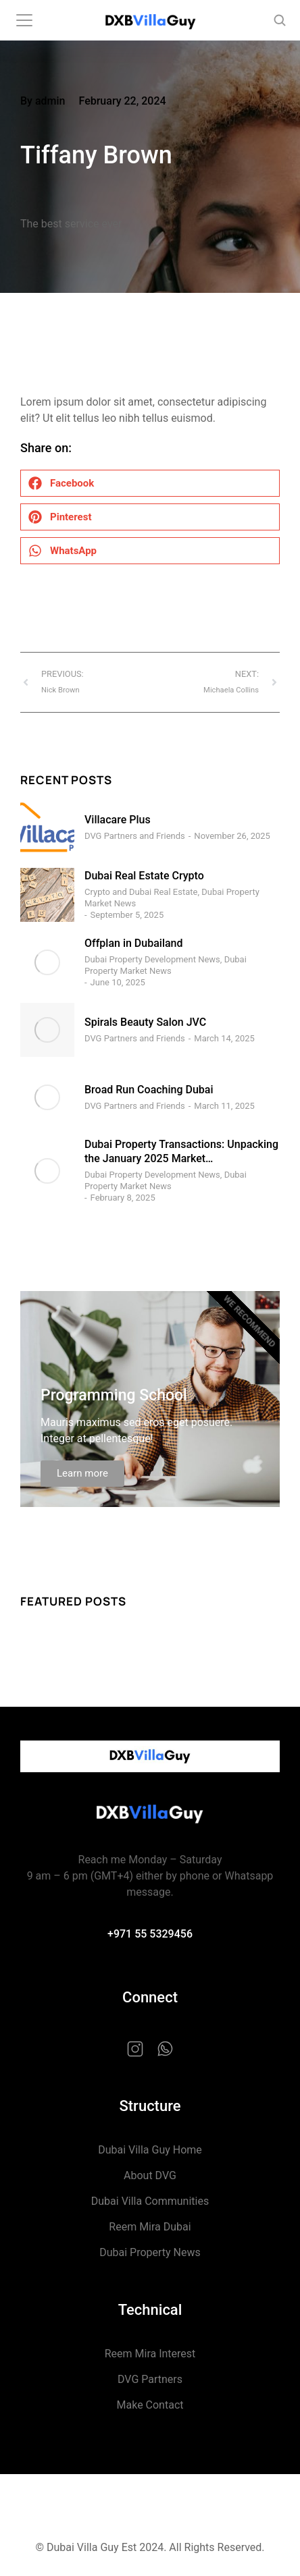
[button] (150, 483)
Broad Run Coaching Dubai (149, 1089)
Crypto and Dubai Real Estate (140, 892)
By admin (42, 100)
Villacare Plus (117, 819)
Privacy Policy (150, 2499)
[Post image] (47, 827)
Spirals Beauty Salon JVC (145, 1022)
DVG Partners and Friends (134, 836)
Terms (150, 2515)
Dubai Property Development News (152, 959)
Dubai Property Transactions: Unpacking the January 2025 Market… (181, 1151)
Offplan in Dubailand (133, 943)
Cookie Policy (150, 2507)
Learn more (82, 1473)
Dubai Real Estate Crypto (144, 875)
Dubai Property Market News (165, 965)
